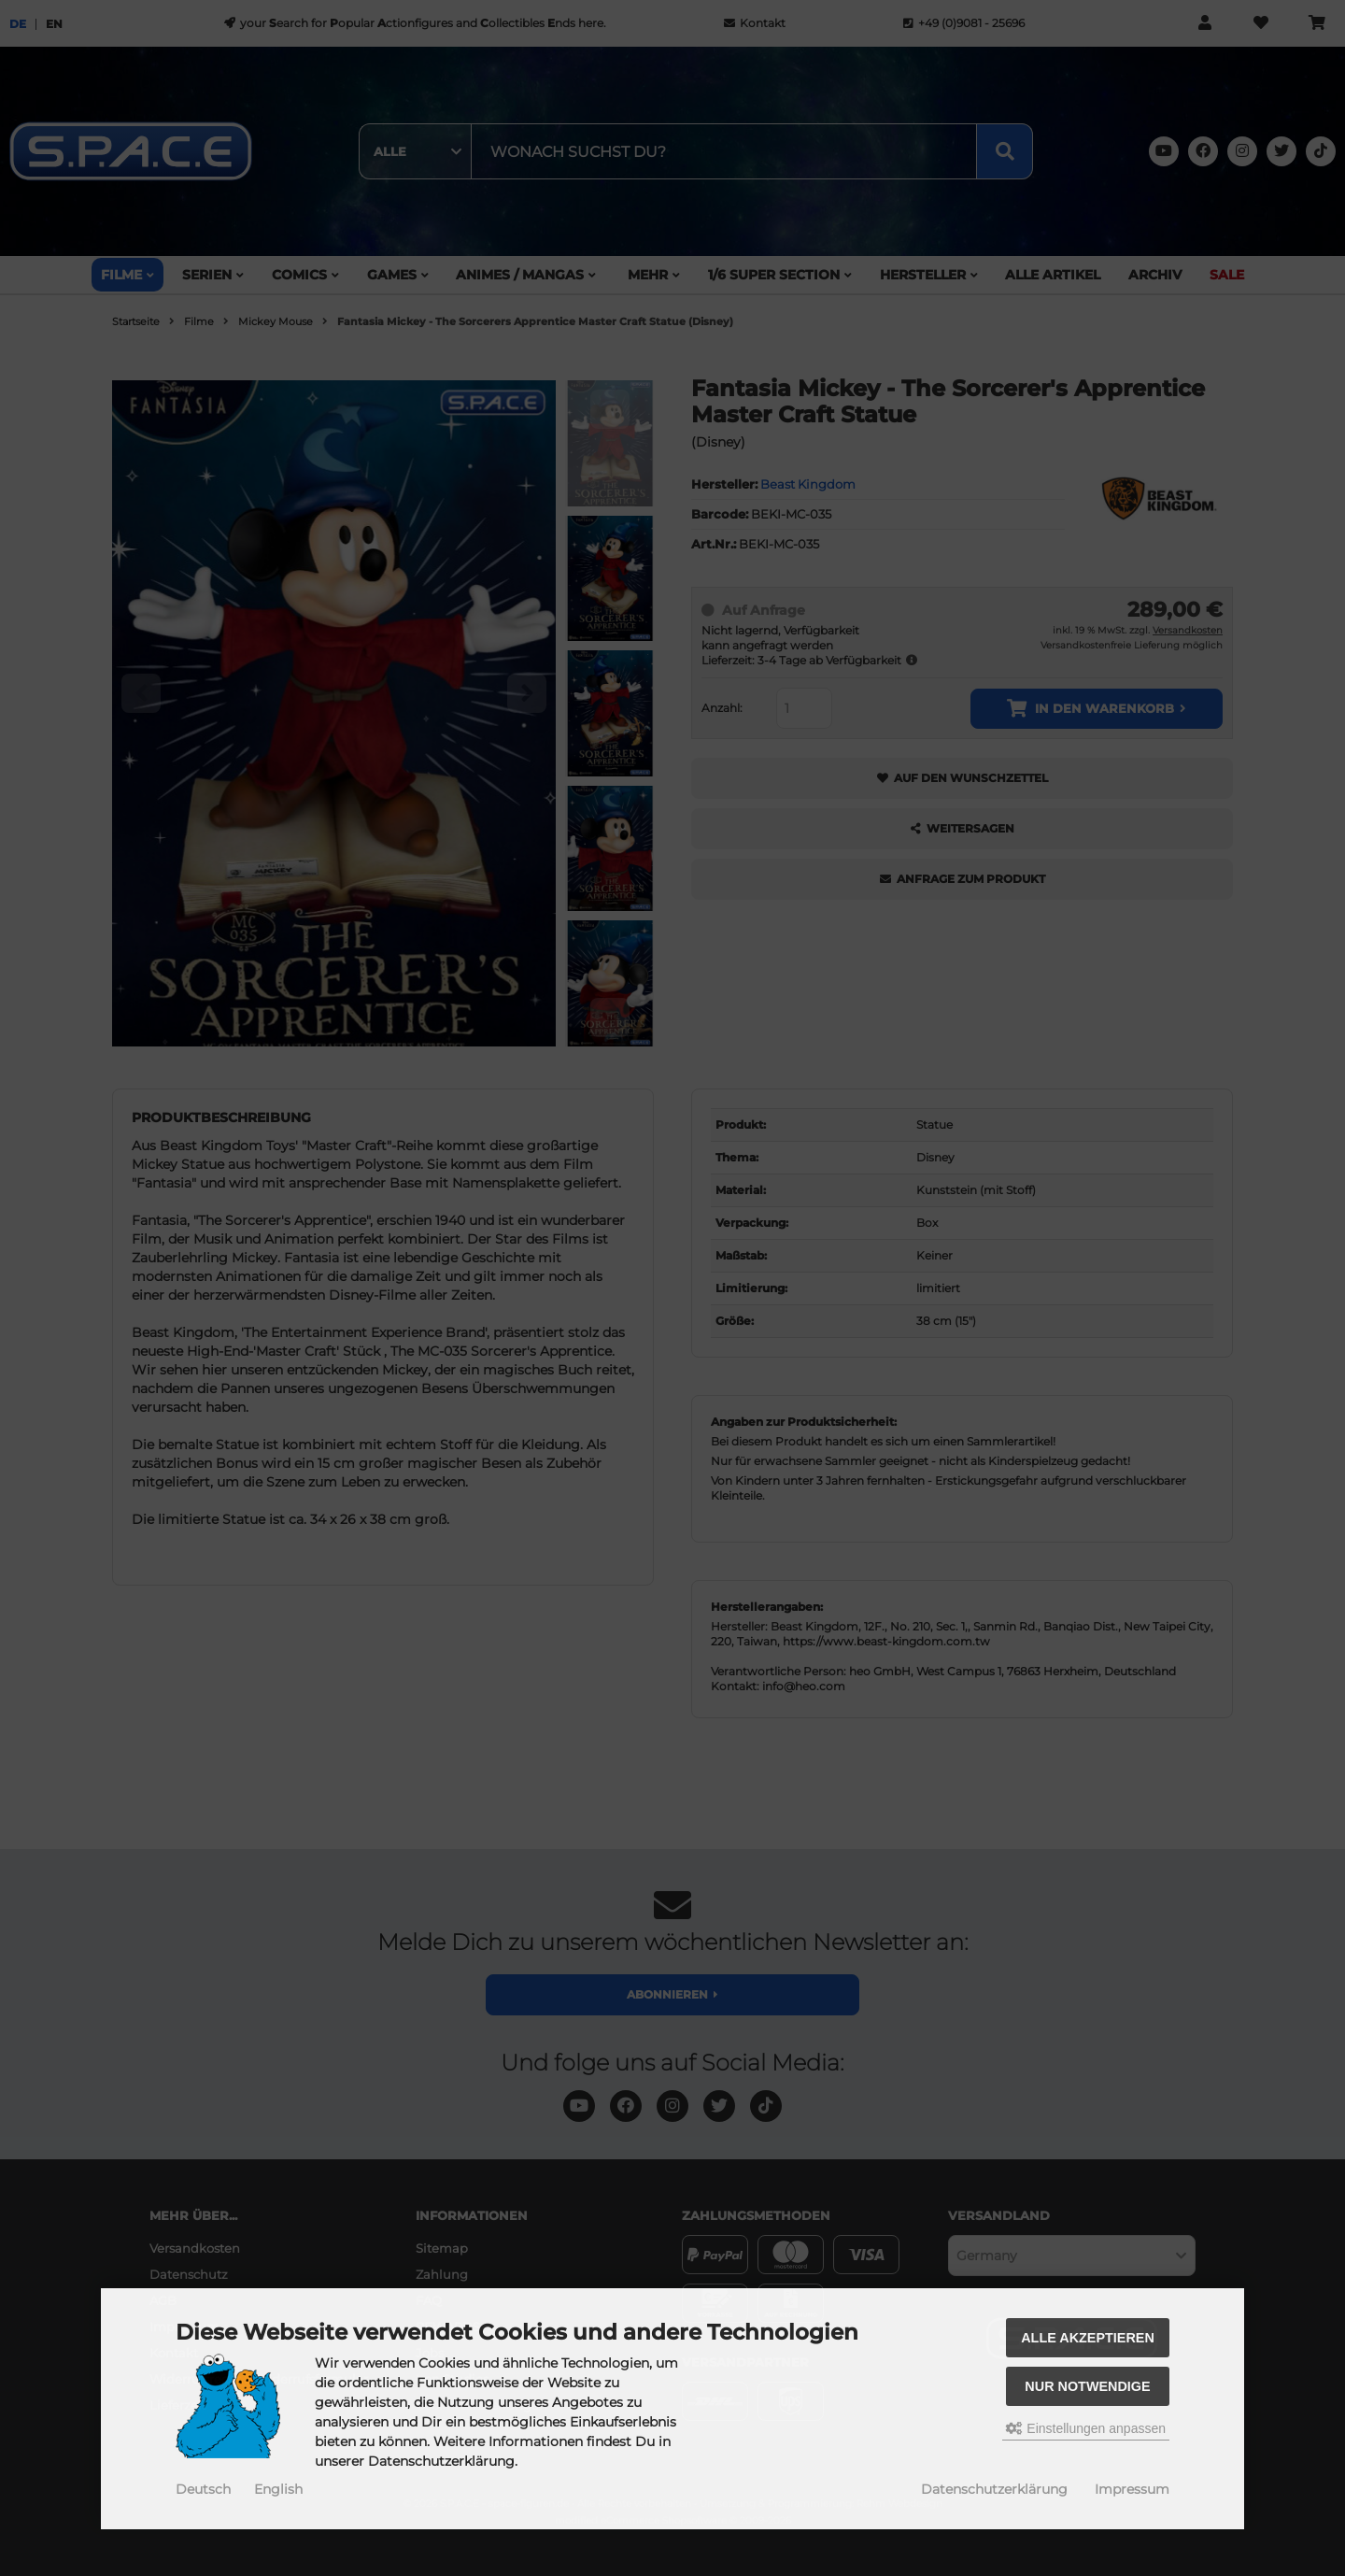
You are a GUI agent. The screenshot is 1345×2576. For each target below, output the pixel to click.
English (278, 2489)
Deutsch (203, 2489)
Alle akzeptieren (1087, 2337)
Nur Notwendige (1087, 2386)
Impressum (1132, 2489)
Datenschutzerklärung (994, 2489)
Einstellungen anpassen (1086, 2428)
